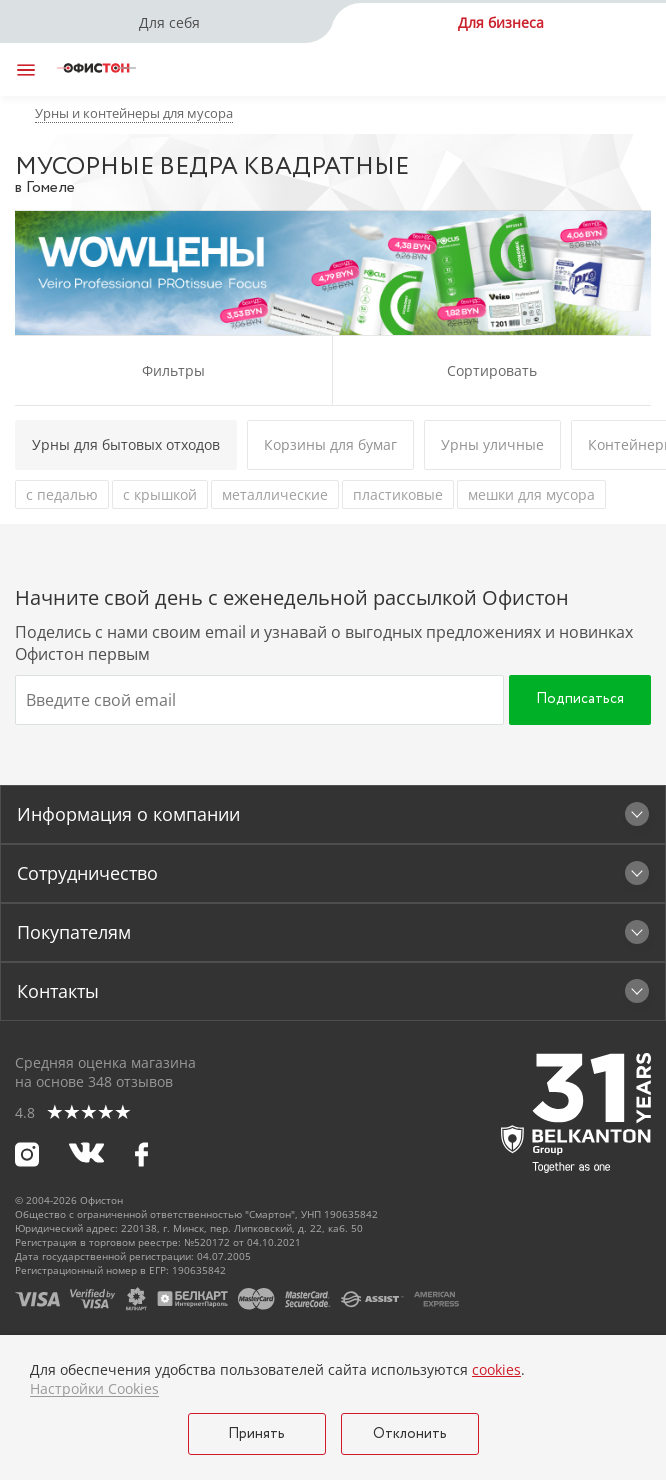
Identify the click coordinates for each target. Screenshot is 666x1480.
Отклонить (410, 1434)
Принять (256, 1434)
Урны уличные (492, 444)
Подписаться (580, 699)
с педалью (62, 494)
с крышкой (160, 494)
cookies (496, 1369)
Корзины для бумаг (330, 444)
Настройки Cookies (94, 1389)
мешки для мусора (531, 494)
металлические (275, 494)
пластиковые (398, 494)
